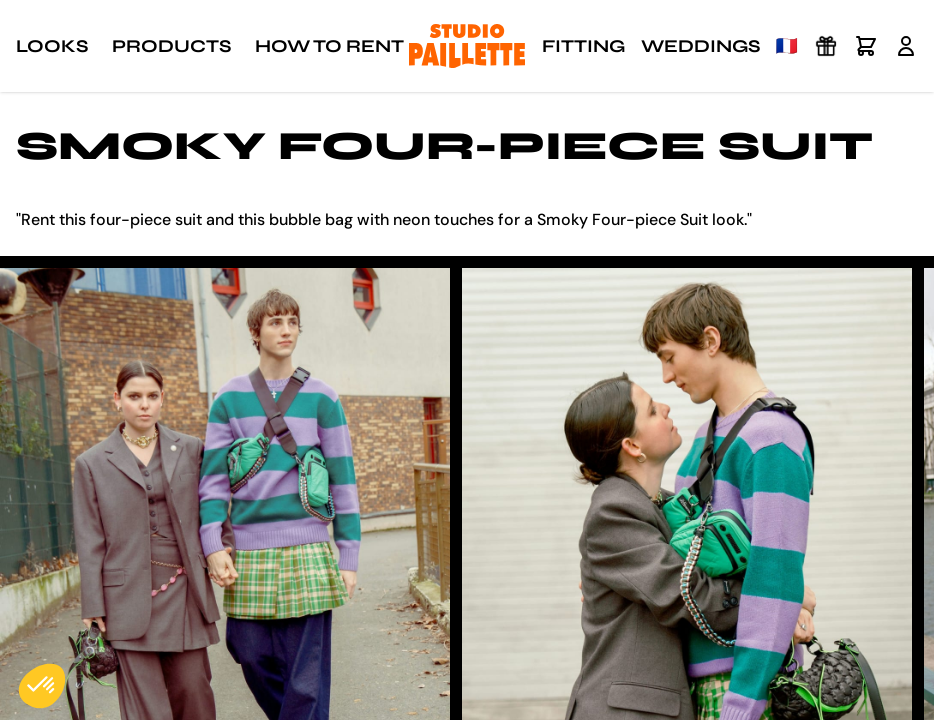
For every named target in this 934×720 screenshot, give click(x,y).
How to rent (329, 46)
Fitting (583, 46)
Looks (52, 46)
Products (171, 46)
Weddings (700, 46)
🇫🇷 (787, 46)
